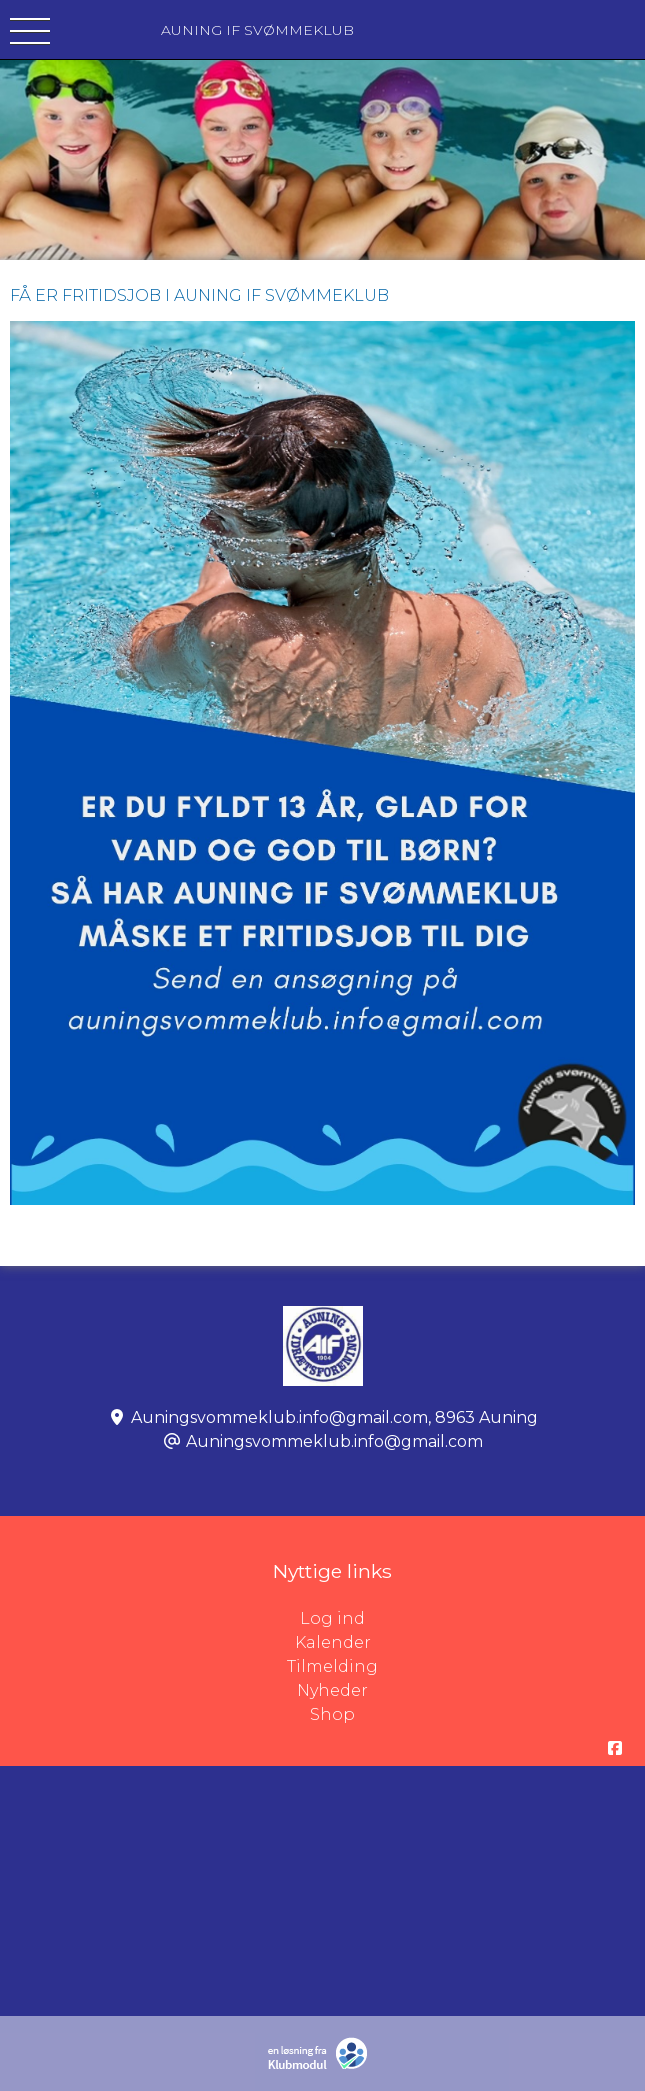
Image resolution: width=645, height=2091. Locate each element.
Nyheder (332, 1690)
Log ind (472, 1619)
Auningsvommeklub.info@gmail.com (334, 1441)
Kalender (333, 1642)
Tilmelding (332, 1666)
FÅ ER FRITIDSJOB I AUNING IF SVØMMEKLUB (199, 295)
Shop (332, 1714)
